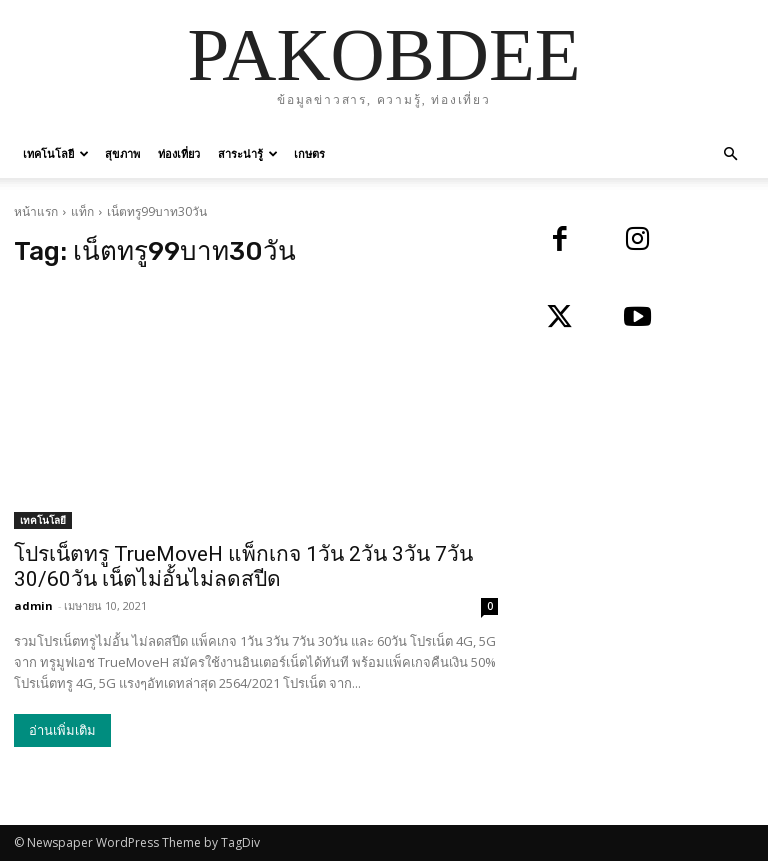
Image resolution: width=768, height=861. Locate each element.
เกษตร (309, 153)
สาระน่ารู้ (248, 153)
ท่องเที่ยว (179, 153)
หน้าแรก (36, 211)
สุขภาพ (122, 153)
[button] (730, 154)
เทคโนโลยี (56, 153)
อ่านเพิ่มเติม (62, 730)
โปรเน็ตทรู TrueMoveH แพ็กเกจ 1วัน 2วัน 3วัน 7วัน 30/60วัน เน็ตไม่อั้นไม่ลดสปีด (243, 566)
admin (33, 605)
